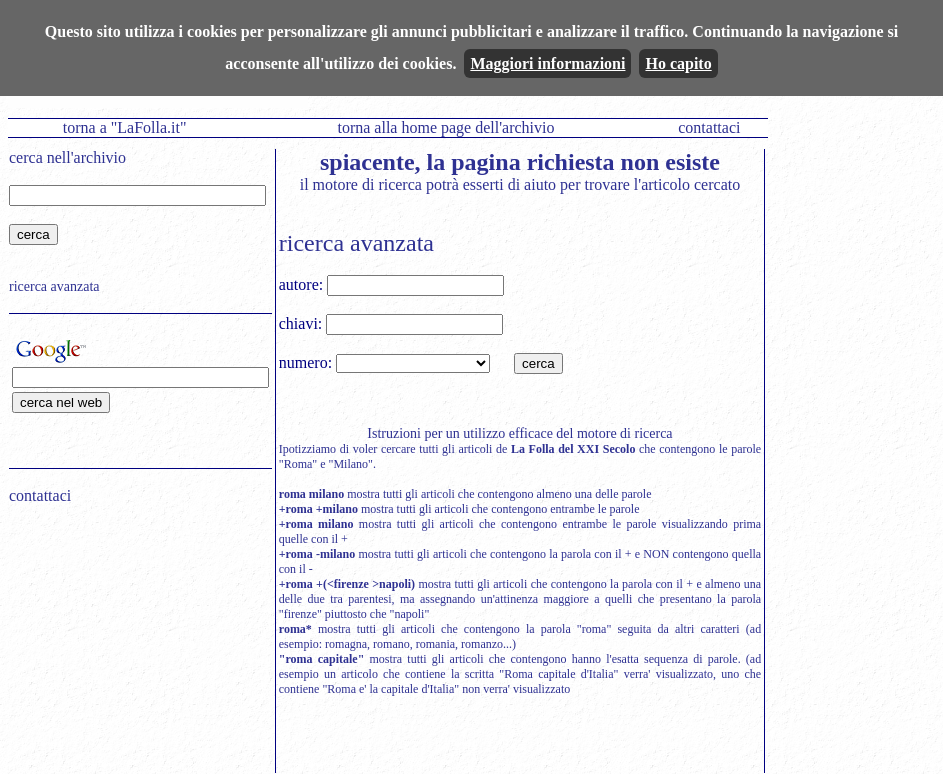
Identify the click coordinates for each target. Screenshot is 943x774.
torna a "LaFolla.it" (125, 127)
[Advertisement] (134, 648)
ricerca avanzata (54, 286)
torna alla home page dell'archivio (445, 127)
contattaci (709, 127)
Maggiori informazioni (547, 63)
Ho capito (678, 63)
